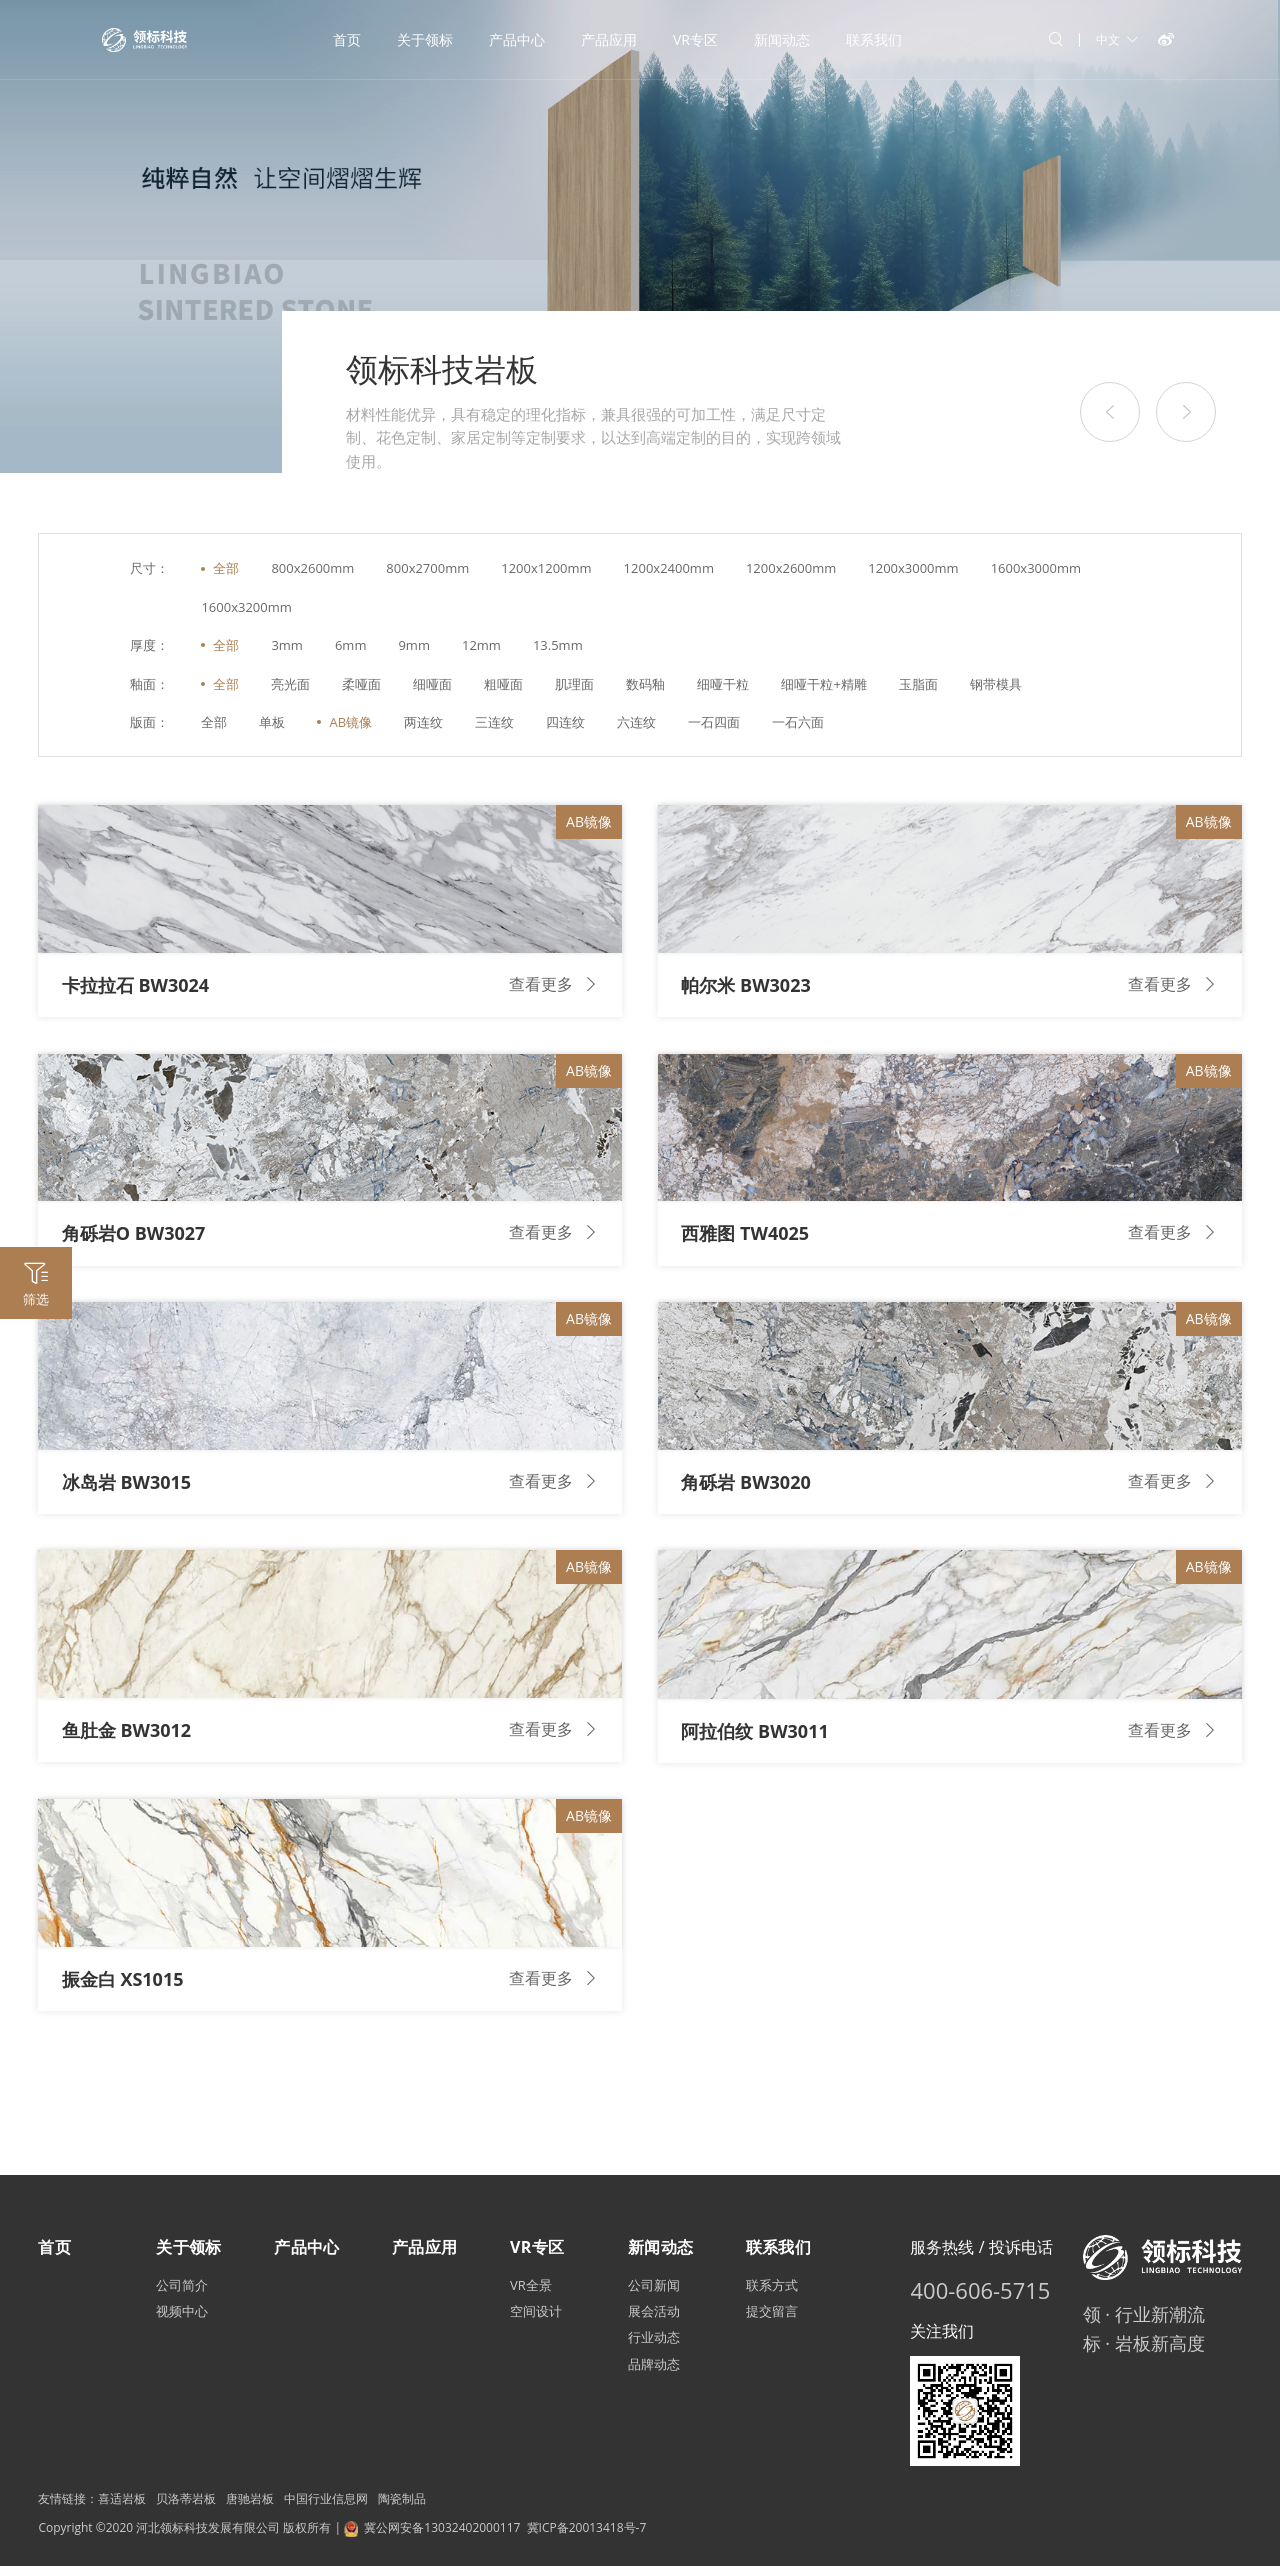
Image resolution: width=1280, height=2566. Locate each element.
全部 (226, 568)
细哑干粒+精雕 (823, 684)
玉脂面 (918, 684)
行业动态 (654, 2337)
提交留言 (772, 2311)
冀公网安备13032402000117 (442, 2527)
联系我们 (874, 39)
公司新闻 (654, 2285)
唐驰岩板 (250, 2498)
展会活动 (654, 2311)
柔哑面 (361, 684)
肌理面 (574, 684)
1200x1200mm (546, 568)
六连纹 (636, 722)
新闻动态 (782, 39)
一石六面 (798, 722)
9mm (414, 645)
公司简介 (182, 2285)
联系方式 (772, 2285)
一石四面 (714, 722)
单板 (272, 722)
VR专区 (695, 39)
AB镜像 (350, 722)
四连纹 (565, 722)
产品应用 (609, 39)
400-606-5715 (980, 2290)
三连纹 (494, 722)
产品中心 (517, 39)
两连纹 (423, 722)
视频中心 (182, 2311)
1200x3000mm (913, 568)
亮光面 (290, 684)
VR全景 (531, 2285)
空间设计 (536, 2311)
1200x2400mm (669, 568)
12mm (481, 645)
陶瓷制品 (402, 2498)
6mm (351, 645)
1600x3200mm (246, 607)
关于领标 (425, 39)
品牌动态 (654, 2364)
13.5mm (558, 645)
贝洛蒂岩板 (186, 2498)
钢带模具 (996, 684)
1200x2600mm (791, 568)
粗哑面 (503, 684)
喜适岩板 (122, 2498)
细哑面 (432, 684)
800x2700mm (427, 568)
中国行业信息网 (326, 2498)
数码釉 (645, 684)
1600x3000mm (1036, 568)
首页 (347, 39)
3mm (287, 645)
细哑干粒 (723, 684)
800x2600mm (312, 568)
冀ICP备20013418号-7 (587, 2527)
